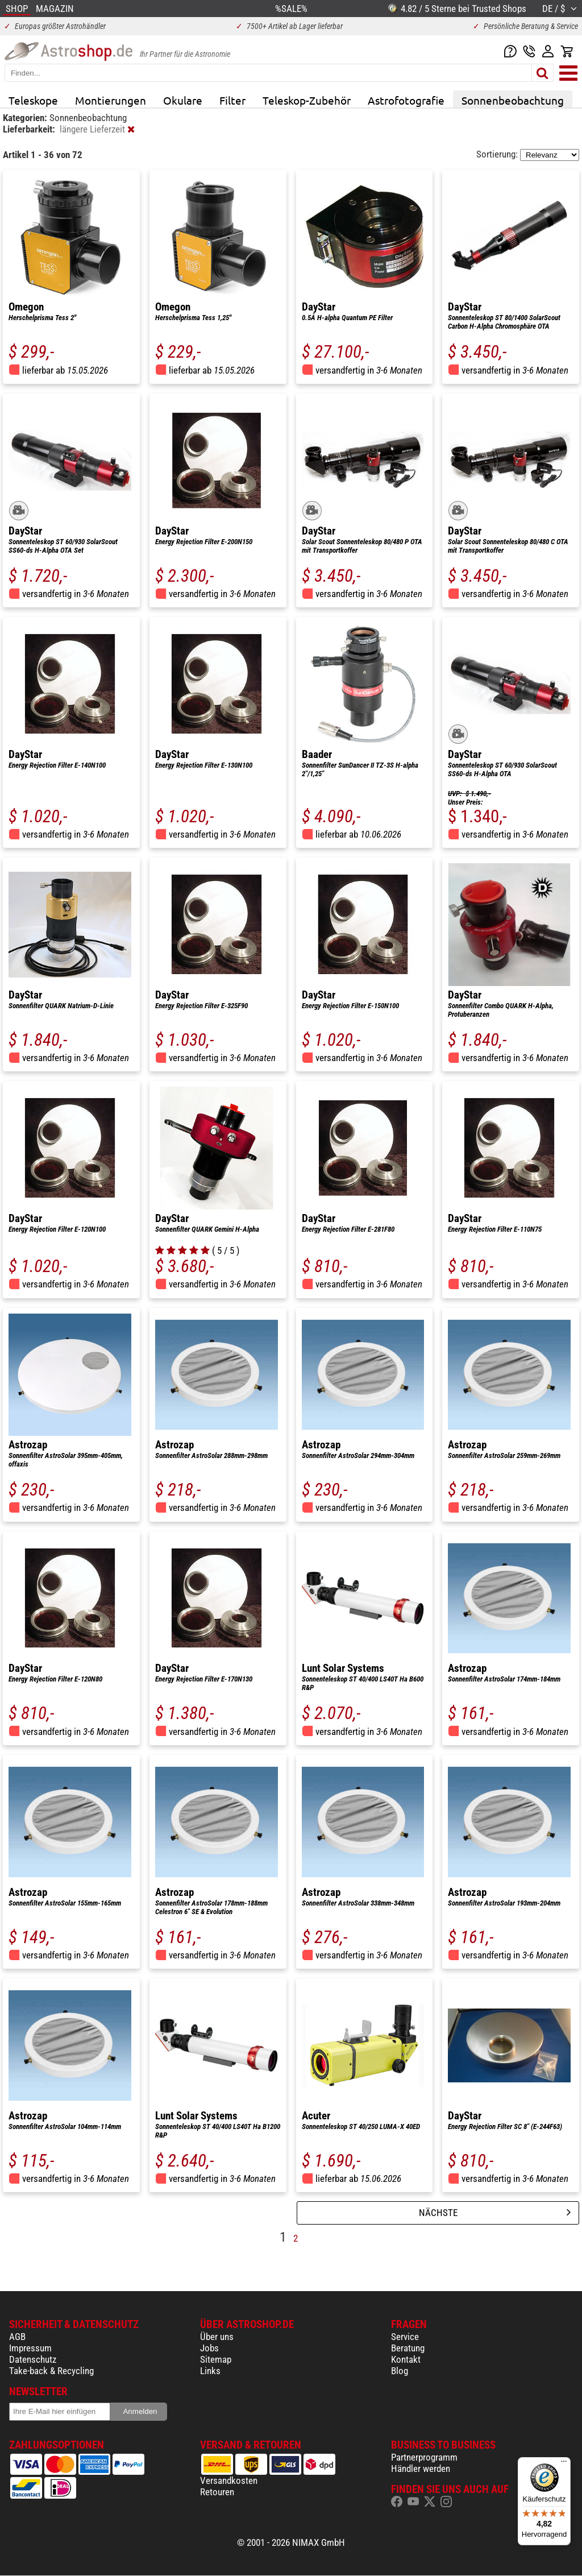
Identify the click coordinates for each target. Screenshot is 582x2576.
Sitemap (215, 2359)
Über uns (217, 2336)
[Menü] (564, 2464)
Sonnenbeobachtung (513, 100)
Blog (399, 2370)
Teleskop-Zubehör (307, 100)
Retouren (217, 2492)
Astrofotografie (406, 100)
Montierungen (110, 100)
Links (210, 2370)
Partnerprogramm (424, 2457)
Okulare (182, 100)
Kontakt (406, 2359)
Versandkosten (228, 2480)
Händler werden (420, 2468)
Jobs (209, 2348)
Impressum (30, 2348)
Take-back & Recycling (51, 2370)
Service (405, 2336)
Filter (232, 100)
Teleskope (33, 100)
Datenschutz (32, 2359)
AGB (17, 2336)
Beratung (408, 2348)
